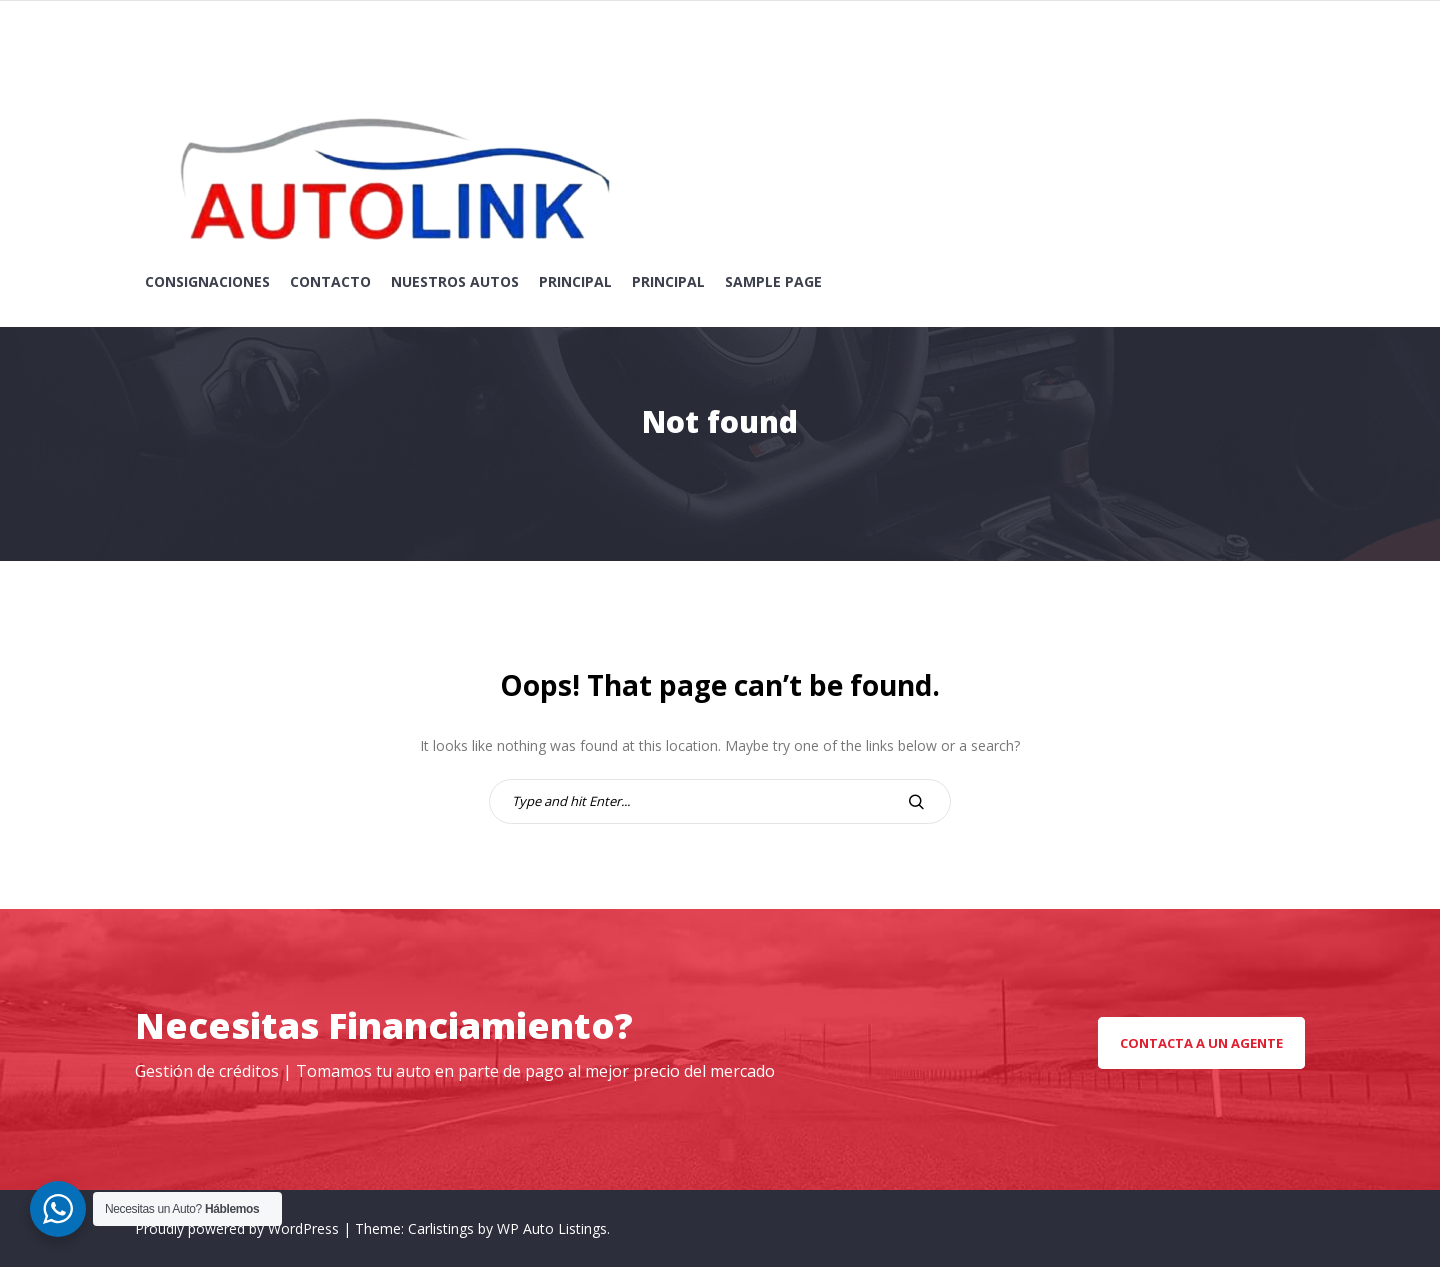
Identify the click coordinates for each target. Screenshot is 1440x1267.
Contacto (330, 281)
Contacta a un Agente (1201, 1043)
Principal (575, 281)
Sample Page (773, 281)
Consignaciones (207, 281)
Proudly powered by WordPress (239, 1228)
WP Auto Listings (552, 1228)
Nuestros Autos (455, 281)
